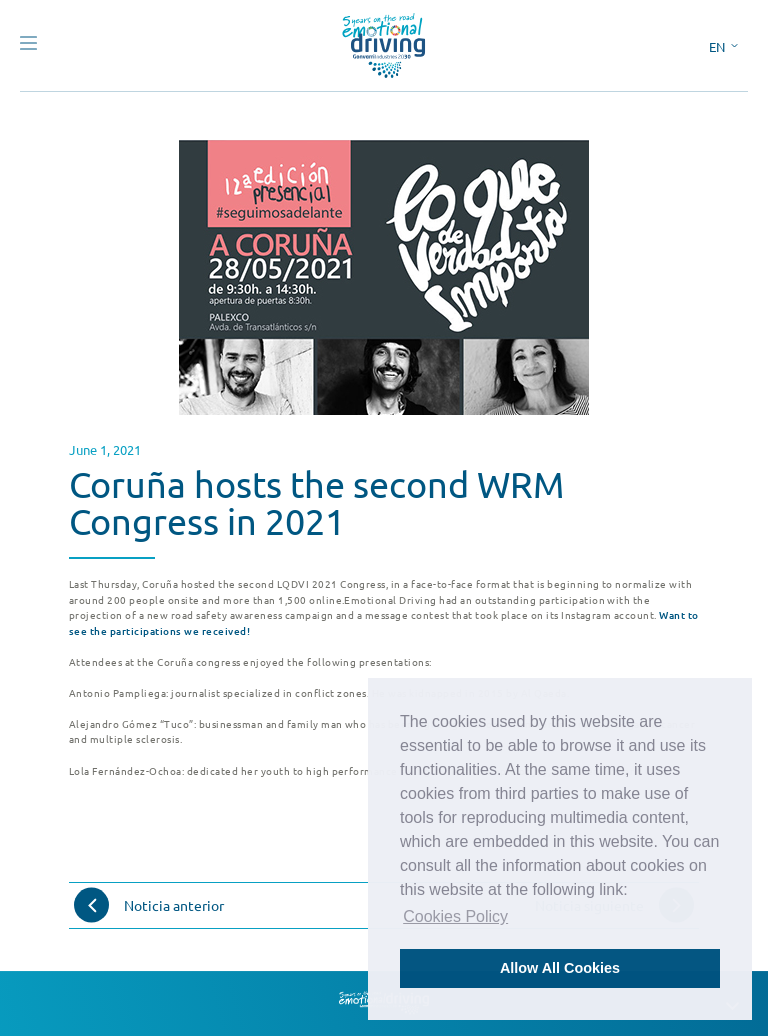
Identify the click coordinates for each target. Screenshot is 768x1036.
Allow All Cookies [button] (560, 968)
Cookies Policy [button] (455, 916)
